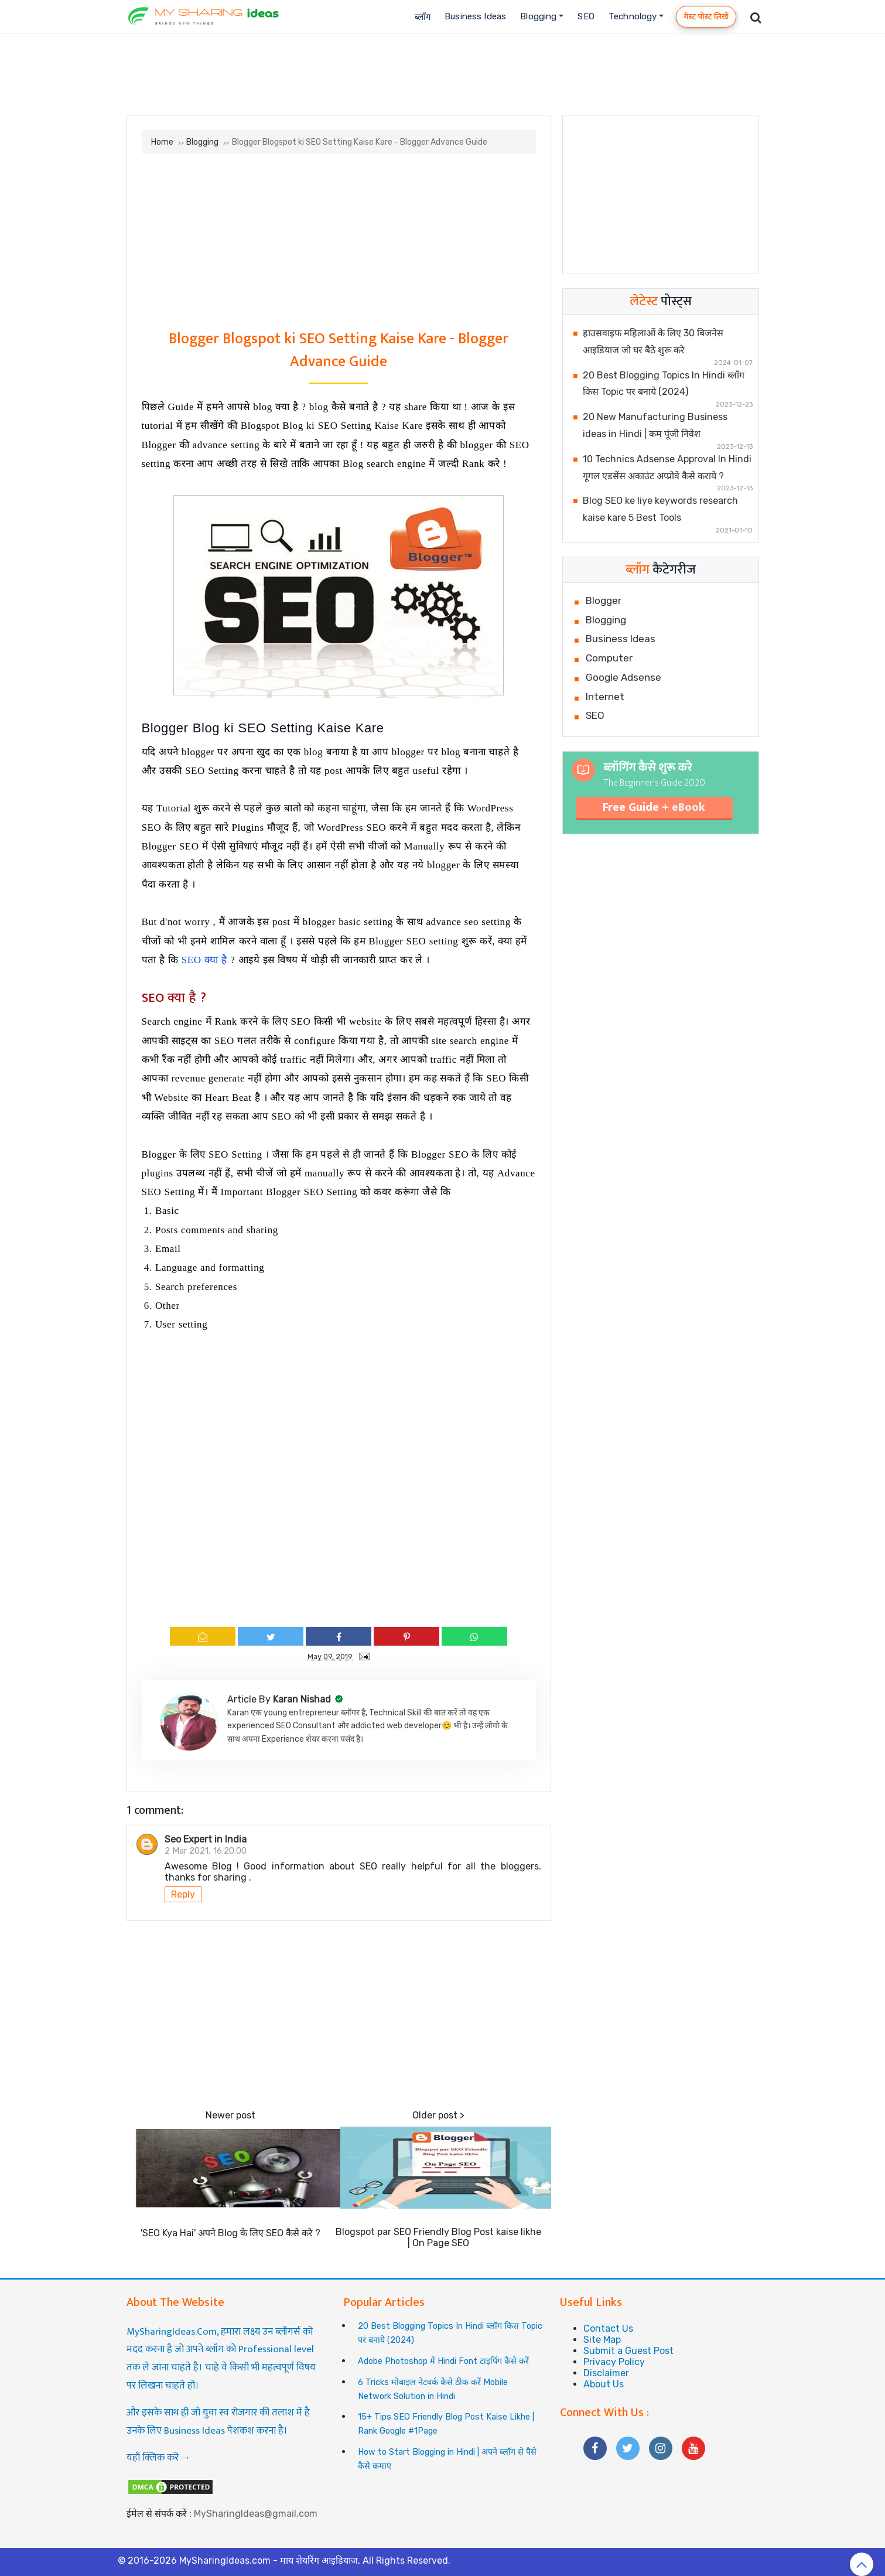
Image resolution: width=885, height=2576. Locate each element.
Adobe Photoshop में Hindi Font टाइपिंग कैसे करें (443, 2361)
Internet (605, 696)
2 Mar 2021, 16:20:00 (206, 1851)
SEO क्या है (204, 959)
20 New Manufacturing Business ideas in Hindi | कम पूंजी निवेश (655, 425)
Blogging (202, 142)
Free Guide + (654, 807)
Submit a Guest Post (628, 2350)
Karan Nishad (303, 1699)
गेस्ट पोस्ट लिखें (706, 16)
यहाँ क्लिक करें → (159, 2457)
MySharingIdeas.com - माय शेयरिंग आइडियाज (268, 2560)
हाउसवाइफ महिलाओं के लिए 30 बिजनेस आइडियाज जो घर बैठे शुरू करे (653, 341)
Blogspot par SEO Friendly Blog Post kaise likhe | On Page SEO (438, 2237)
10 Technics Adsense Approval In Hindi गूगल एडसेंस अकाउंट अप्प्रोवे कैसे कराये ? (667, 467)
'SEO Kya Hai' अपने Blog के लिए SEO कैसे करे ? (230, 2233)
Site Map (602, 2339)
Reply (183, 1894)
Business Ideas (475, 16)
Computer (609, 658)
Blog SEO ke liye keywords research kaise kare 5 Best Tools (660, 509)
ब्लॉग (422, 17)
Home (162, 142)
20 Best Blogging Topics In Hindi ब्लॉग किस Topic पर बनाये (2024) (663, 384)
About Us (603, 2384)
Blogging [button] (538, 16)
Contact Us (608, 2328)
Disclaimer (606, 2373)
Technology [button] (633, 16)
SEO (586, 16)
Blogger (603, 600)
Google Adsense (623, 677)
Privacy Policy (614, 2361)
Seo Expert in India (206, 1839)
